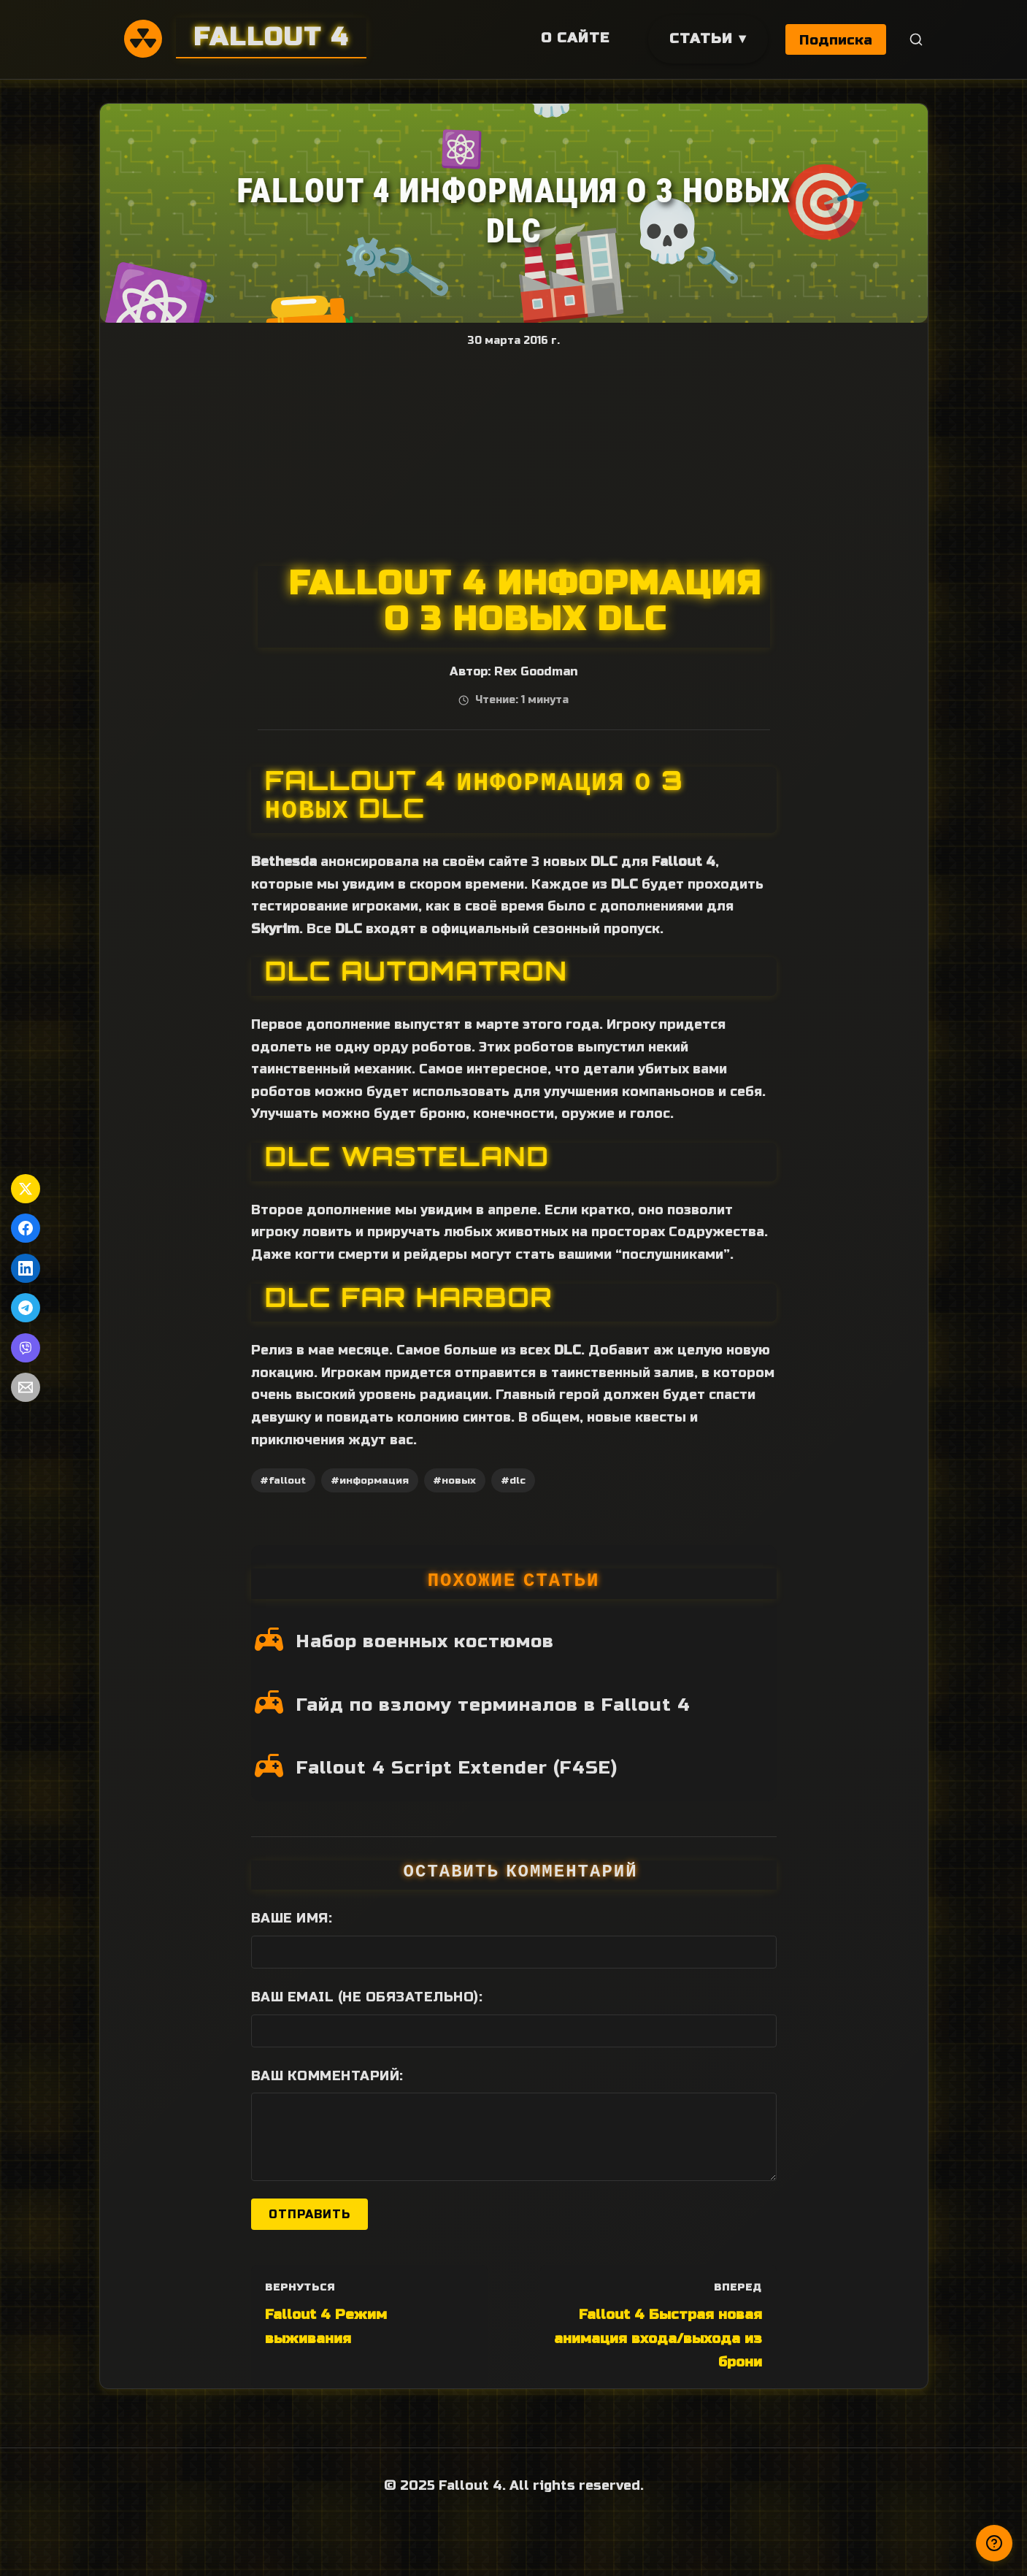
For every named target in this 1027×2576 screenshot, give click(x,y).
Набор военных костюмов (425, 1641)
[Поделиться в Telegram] (25, 1307)
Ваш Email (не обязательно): (367, 1997)
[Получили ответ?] (994, 2543)
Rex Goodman (535, 671)
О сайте (574, 37)
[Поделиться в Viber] (25, 1347)
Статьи (700, 38)
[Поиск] (916, 40)
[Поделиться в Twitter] (25, 1188)
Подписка (835, 39)
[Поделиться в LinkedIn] (25, 1268)
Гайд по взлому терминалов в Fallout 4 (493, 1705)
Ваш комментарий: (327, 2076)
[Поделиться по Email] (25, 1387)
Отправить (309, 2214)
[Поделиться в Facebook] (25, 1228)
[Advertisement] (514, 456)
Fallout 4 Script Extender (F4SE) (457, 1768)
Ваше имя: (292, 1918)
